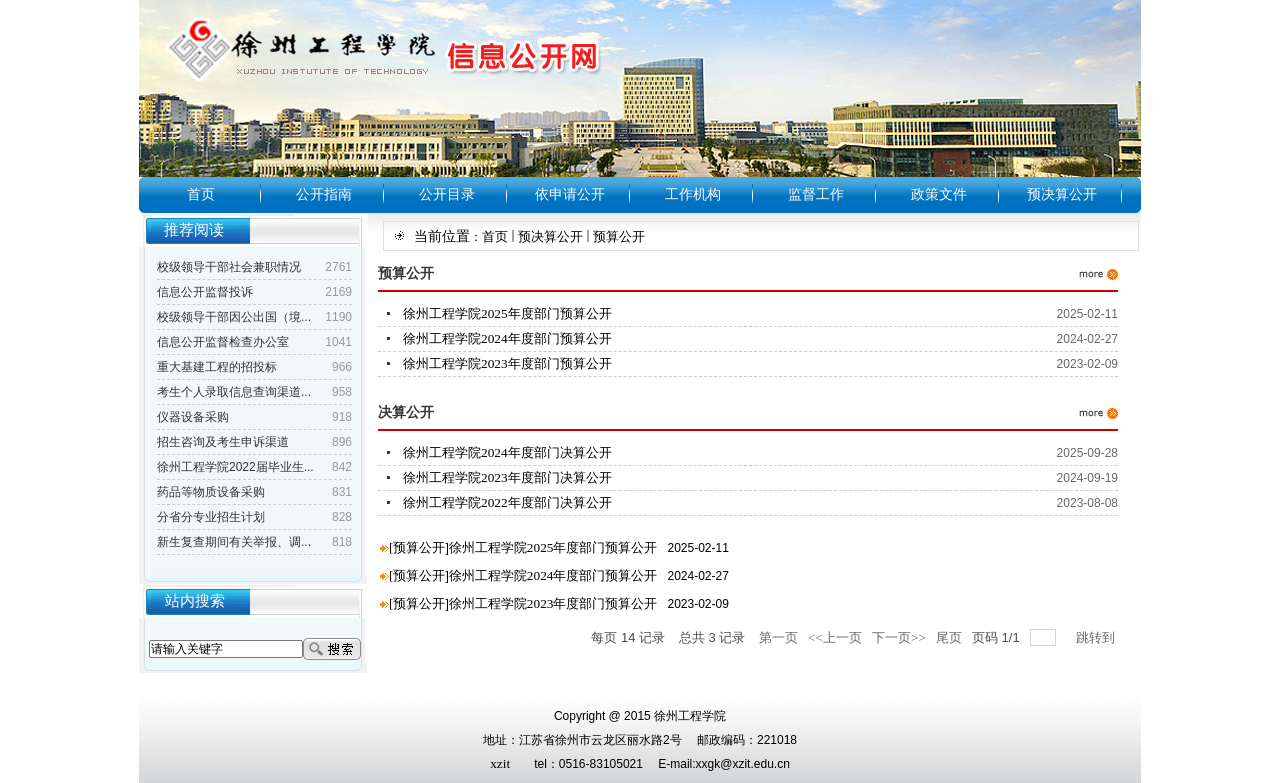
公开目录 (447, 194)
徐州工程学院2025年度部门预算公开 (507, 313)
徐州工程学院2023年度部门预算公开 (507, 363)
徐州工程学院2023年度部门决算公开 (507, 477)
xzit (500, 763)
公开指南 (324, 194)
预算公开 (619, 236)
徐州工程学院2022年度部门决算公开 (507, 502)
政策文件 (939, 194)
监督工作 (816, 194)
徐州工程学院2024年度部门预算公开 (507, 338)
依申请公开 (570, 194)
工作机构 (693, 194)
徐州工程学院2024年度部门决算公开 (507, 452)
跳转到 (1097, 637)
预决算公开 (1062, 194)
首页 (201, 194)
